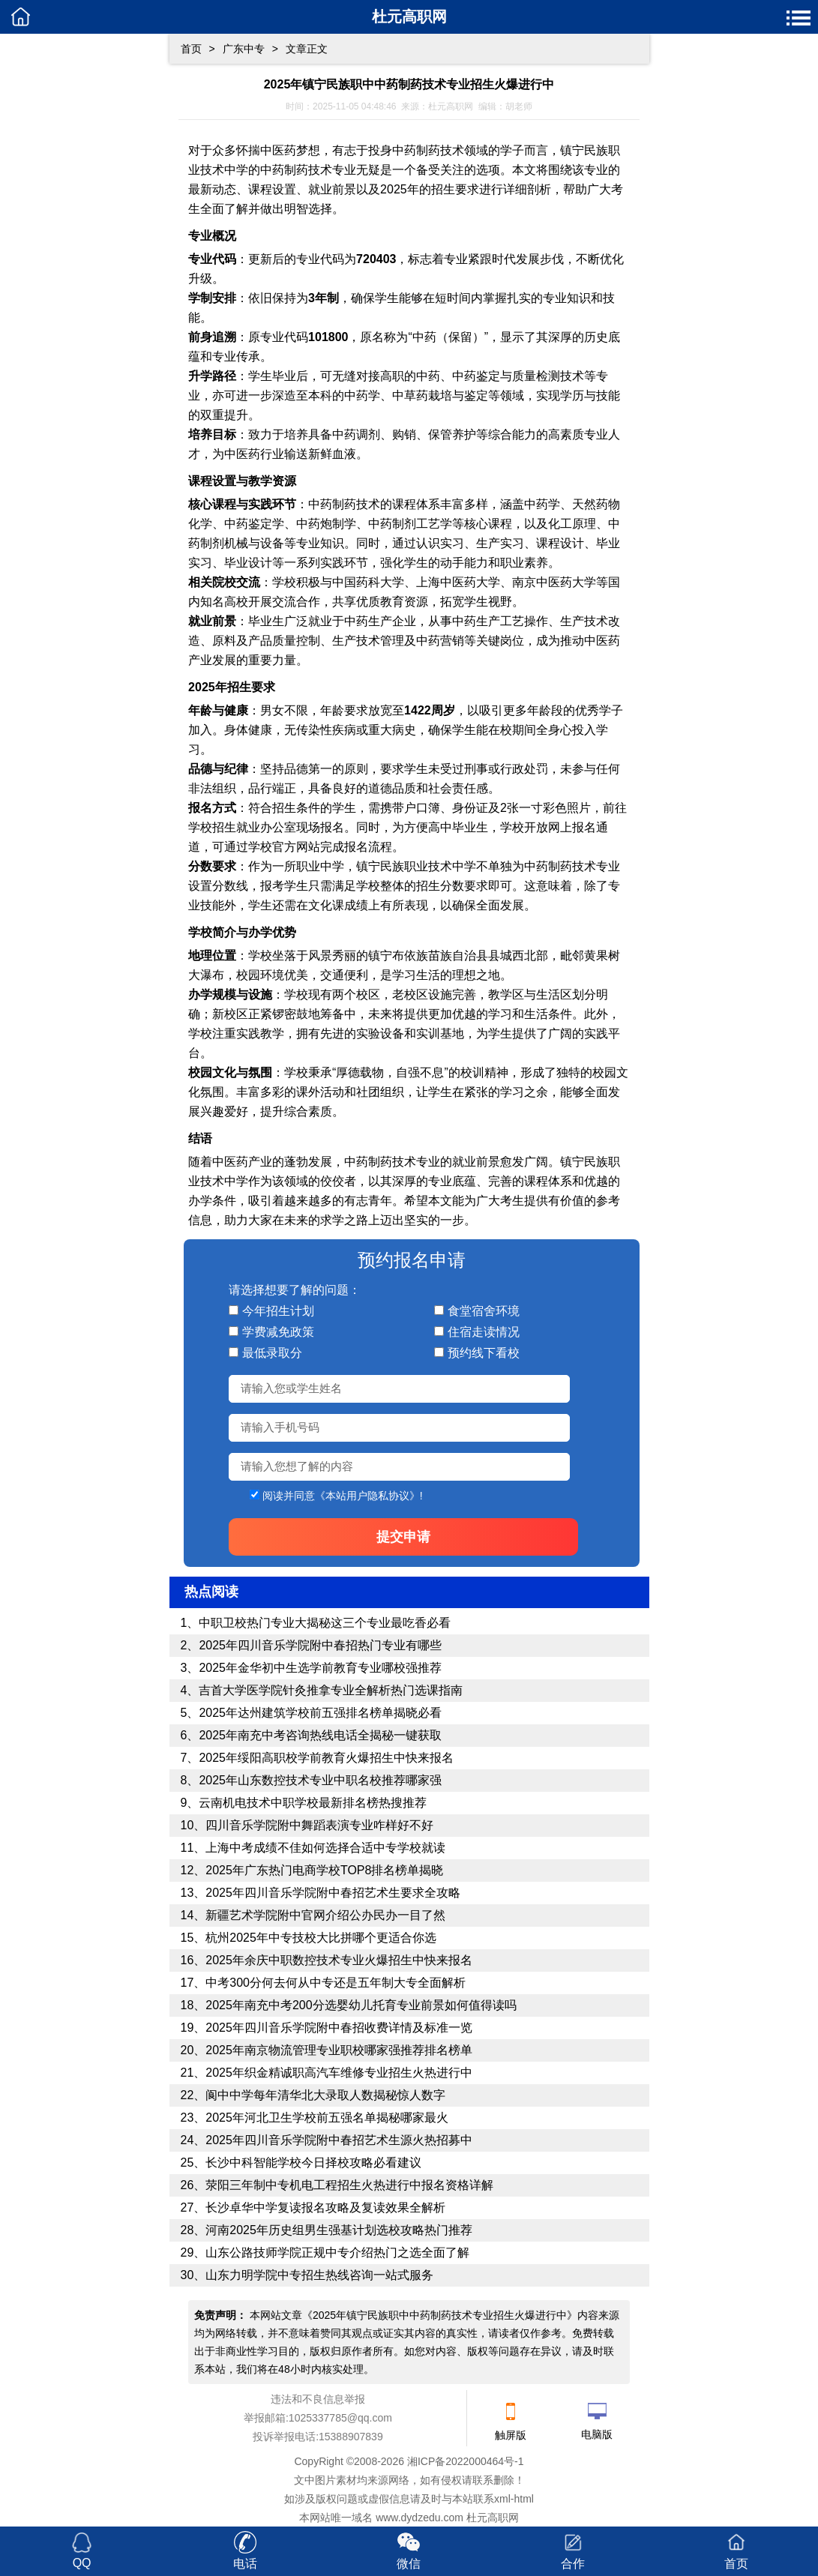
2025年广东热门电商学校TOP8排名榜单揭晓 (324, 1870)
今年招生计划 (278, 1310)
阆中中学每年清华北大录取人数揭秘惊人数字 (325, 2095)
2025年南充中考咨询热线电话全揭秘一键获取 (320, 1735)
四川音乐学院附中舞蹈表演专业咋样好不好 (319, 1825)
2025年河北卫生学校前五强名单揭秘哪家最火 (326, 2117)
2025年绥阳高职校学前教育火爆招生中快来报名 (326, 1757)
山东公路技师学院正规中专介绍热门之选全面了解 (337, 2252)
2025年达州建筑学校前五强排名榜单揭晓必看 (320, 1712)
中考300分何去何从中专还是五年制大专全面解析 (335, 1982)
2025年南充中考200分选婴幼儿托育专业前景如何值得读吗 (360, 2005)
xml (502, 2499)
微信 (409, 2563)
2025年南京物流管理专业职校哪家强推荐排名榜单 (338, 2050)
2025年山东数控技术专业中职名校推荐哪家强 (320, 1780)
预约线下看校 (484, 1352)
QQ (82, 2563)
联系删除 (493, 2480)
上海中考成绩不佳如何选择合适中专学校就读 (325, 1847)
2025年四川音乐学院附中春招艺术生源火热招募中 (338, 2140)
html (524, 2499)
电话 (245, 2563)
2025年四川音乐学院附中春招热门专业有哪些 (320, 1645)
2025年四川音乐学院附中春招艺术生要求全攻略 (332, 1892)
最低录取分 (272, 1352)
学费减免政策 (278, 1331)
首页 (191, 49)
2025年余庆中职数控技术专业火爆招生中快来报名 (338, 1960)
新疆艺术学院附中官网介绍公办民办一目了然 (325, 1915)
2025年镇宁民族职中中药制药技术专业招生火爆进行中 (440, 2315)
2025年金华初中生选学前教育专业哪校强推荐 (320, 1667)
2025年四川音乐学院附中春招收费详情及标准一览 (338, 2027)
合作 (573, 2563)
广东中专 (244, 49)
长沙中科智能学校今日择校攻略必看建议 (313, 2162)
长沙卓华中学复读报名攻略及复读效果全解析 (325, 2207)
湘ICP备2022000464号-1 (465, 2461)
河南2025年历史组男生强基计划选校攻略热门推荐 (338, 2230)
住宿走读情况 (484, 1331)
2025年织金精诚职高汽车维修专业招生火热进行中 (338, 2072)
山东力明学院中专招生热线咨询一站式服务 (319, 2275)
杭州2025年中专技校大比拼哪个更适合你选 (320, 1937)
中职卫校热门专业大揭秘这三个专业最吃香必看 (325, 1622)
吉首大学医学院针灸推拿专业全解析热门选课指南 (331, 1690)
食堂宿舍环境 (484, 1310)
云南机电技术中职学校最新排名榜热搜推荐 (313, 1802)
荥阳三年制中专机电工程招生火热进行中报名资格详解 (349, 2185)
